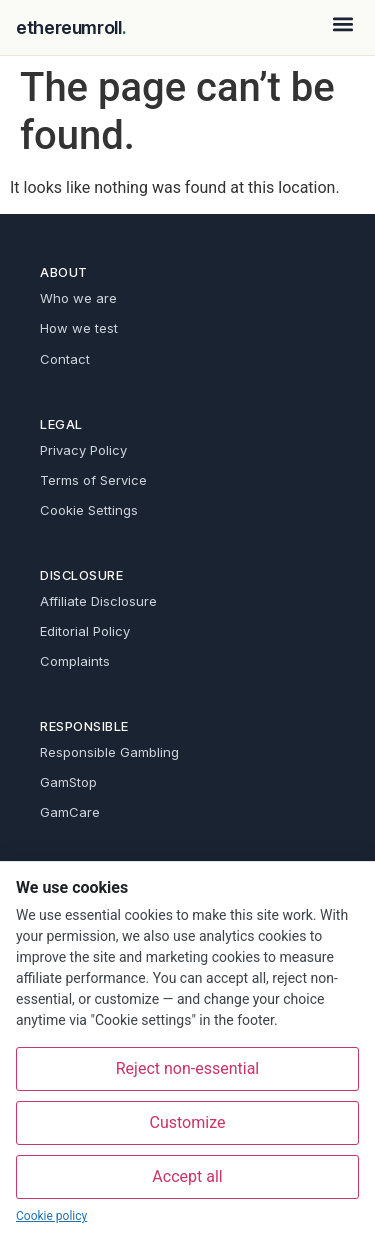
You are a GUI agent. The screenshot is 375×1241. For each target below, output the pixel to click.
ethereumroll (70, 27)
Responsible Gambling (109, 752)
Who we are (78, 298)
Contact (65, 359)
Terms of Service (93, 480)
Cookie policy (51, 1216)
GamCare (70, 812)
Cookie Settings (89, 510)
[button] (342, 23)
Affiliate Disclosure (98, 601)
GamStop (68, 782)
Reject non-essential (188, 1068)
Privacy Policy (83, 450)
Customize (188, 1122)
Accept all (187, 1176)
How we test (79, 328)
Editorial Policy (85, 631)
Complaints (75, 661)
